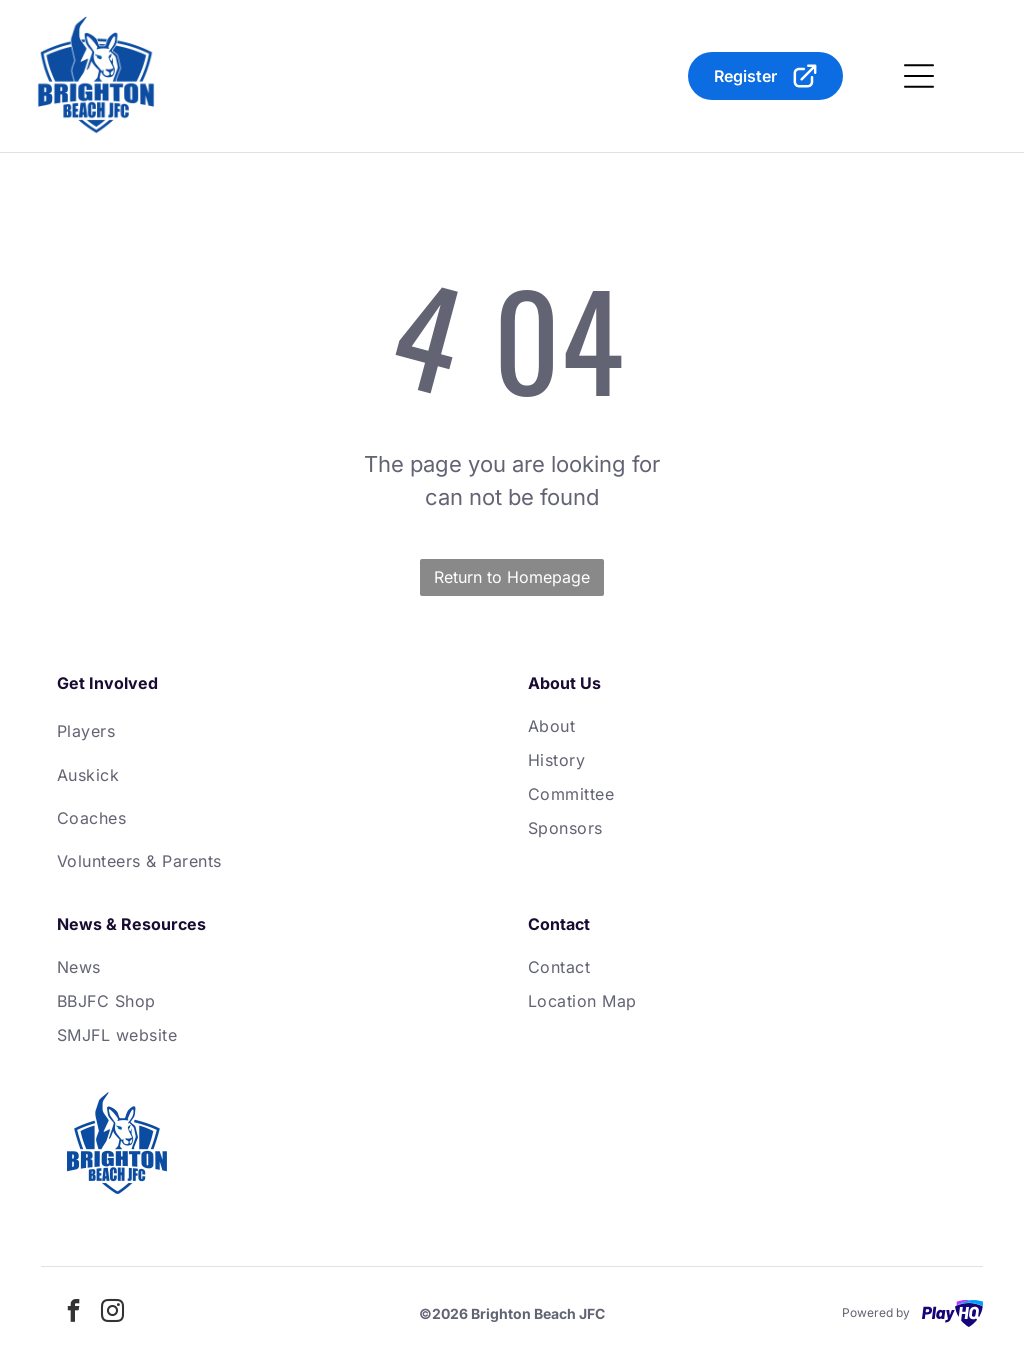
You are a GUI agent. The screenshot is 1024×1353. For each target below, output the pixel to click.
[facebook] (74, 1313)
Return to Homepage (512, 577)
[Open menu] (919, 76)
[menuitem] (276, 730)
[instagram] (113, 1313)
